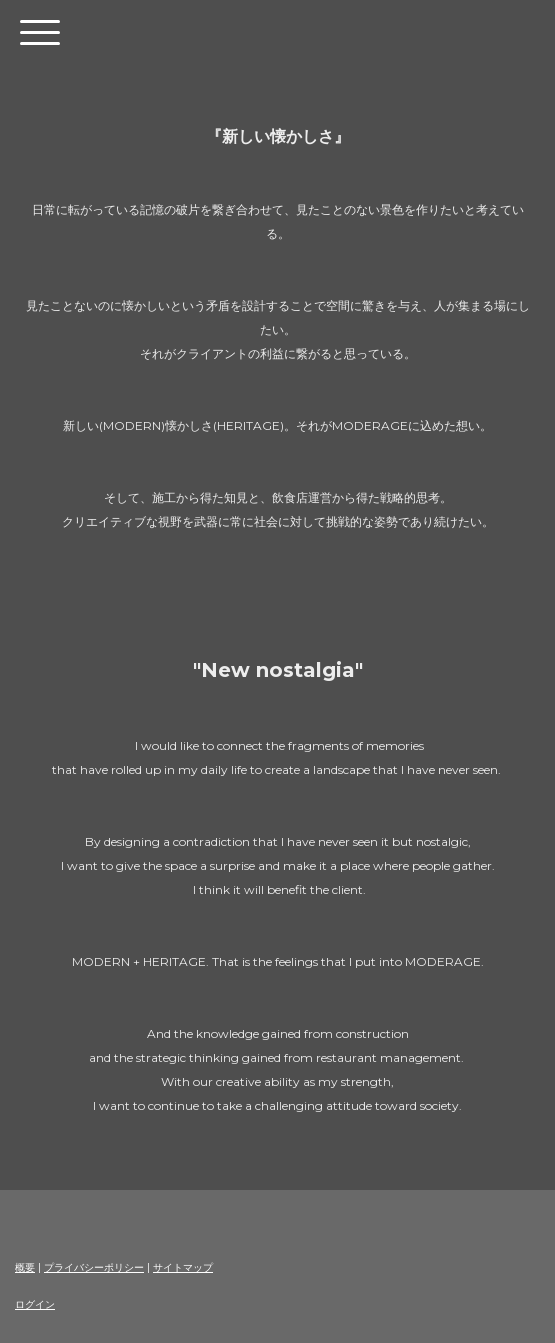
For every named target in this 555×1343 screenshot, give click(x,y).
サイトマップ (183, 1267)
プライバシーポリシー (94, 1267)
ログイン (35, 1304)
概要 (25, 1267)
